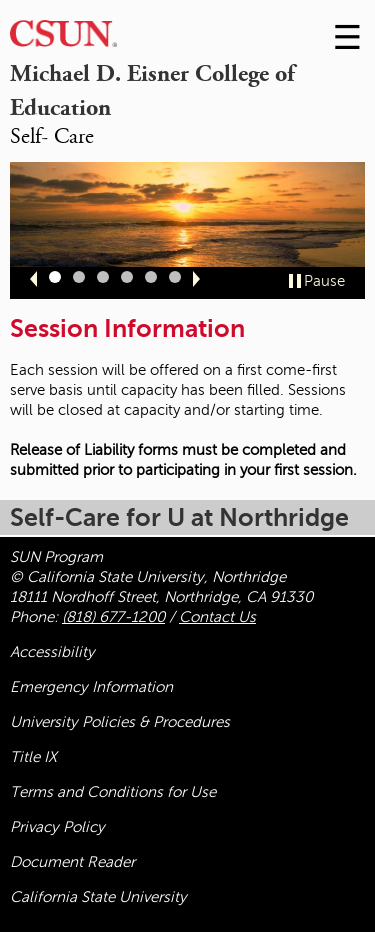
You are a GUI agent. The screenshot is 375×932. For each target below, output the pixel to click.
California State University (98, 897)
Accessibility (52, 652)
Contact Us (217, 617)
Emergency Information (91, 687)
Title (33, 757)
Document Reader (72, 862)
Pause (324, 281)
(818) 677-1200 (113, 617)
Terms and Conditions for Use (113, 792)
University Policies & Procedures (120, 722)
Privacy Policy (57, 827)
